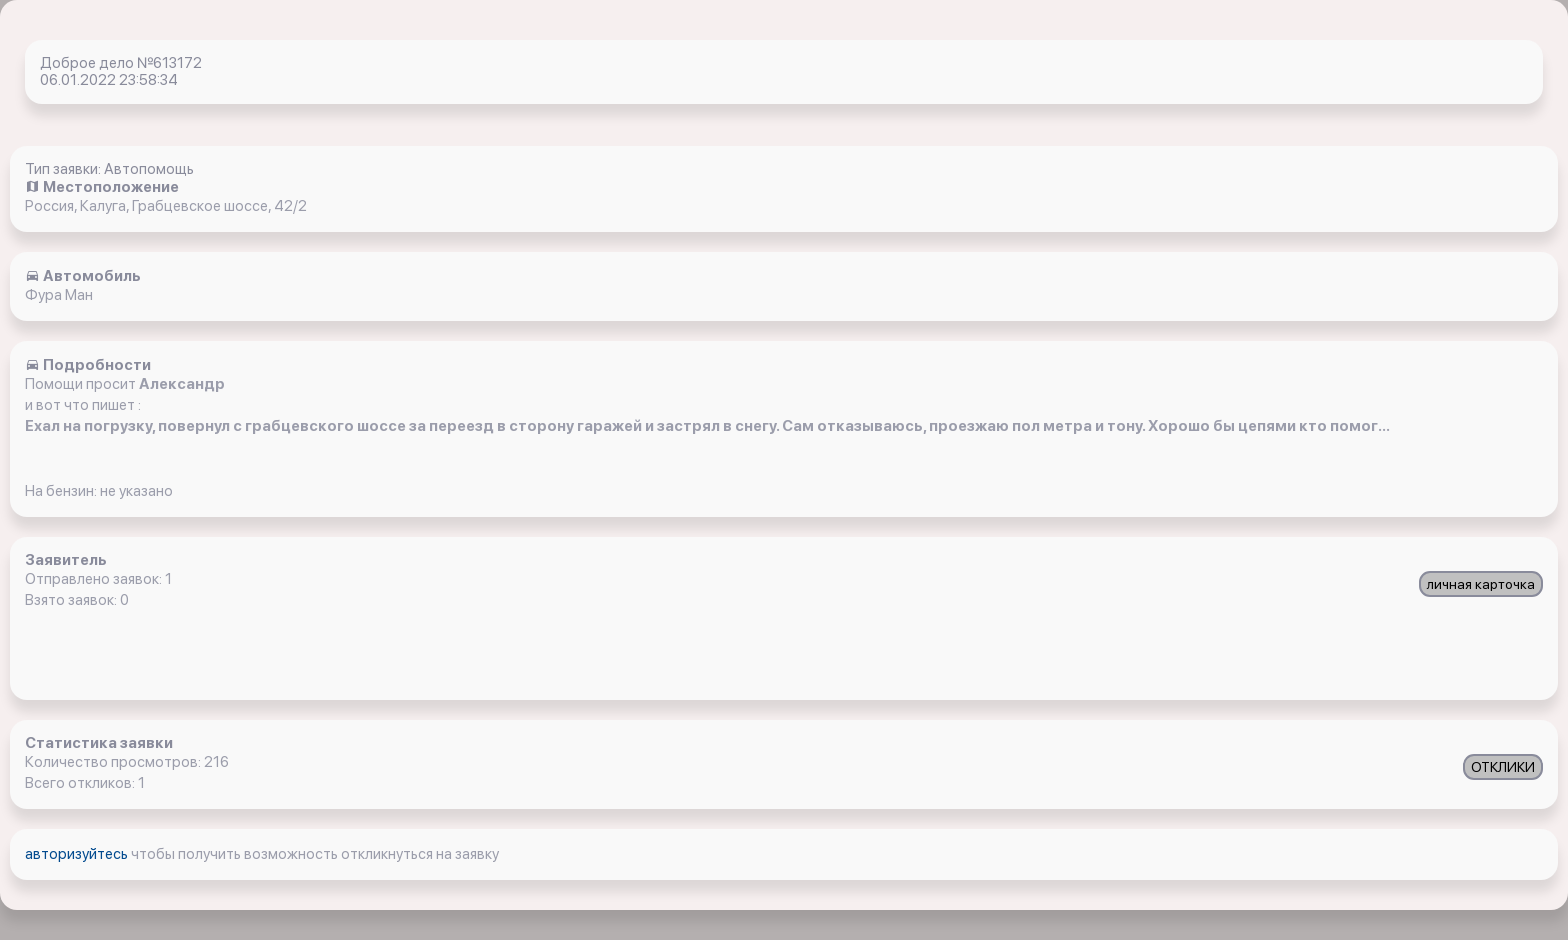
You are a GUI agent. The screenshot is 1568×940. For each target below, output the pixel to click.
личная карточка (1481, 584)
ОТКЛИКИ (1503, 767)
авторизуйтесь (78, 854)
